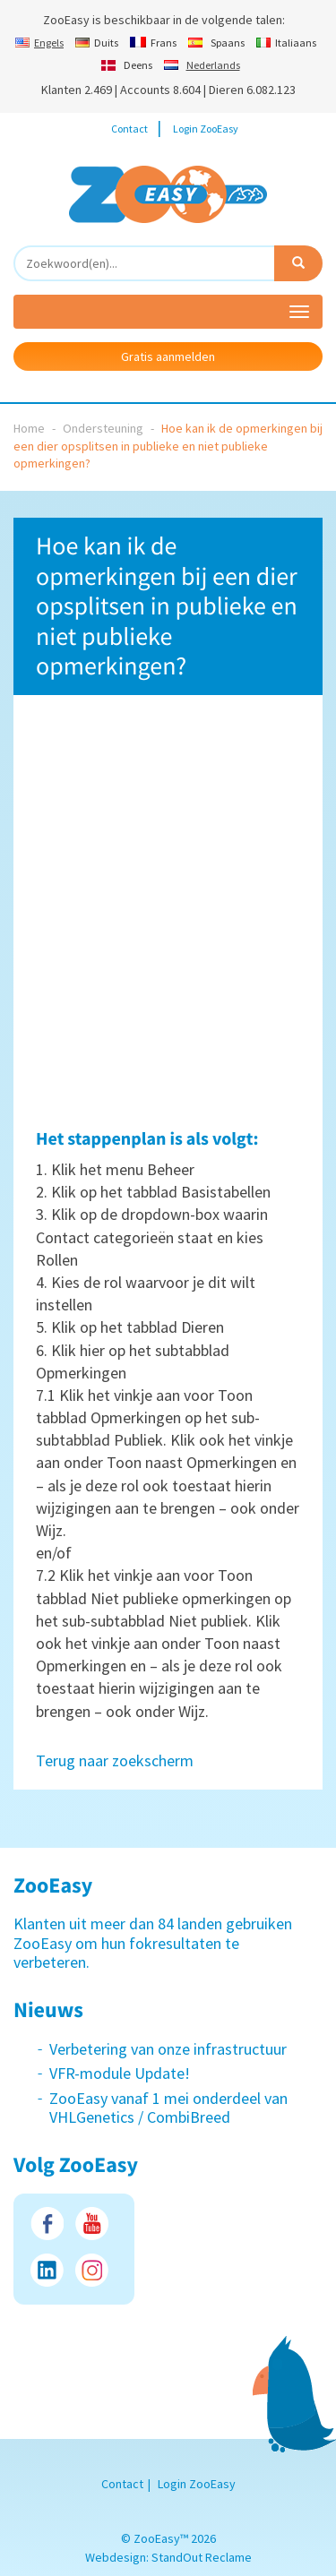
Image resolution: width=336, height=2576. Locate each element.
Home (29, 428)
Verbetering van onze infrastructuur (168, 2049)
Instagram (91, 2270)
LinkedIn (47, 2270)
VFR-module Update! (119, 2073)
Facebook (47, 2223)
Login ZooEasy (205, 128)
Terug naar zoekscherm (115, 1760)
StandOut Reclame (201, 2557)
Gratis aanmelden (168, 356)
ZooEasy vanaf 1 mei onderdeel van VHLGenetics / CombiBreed (168, 2108)
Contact (129, 128)
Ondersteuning (103, 428)
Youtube (91, 2223)
